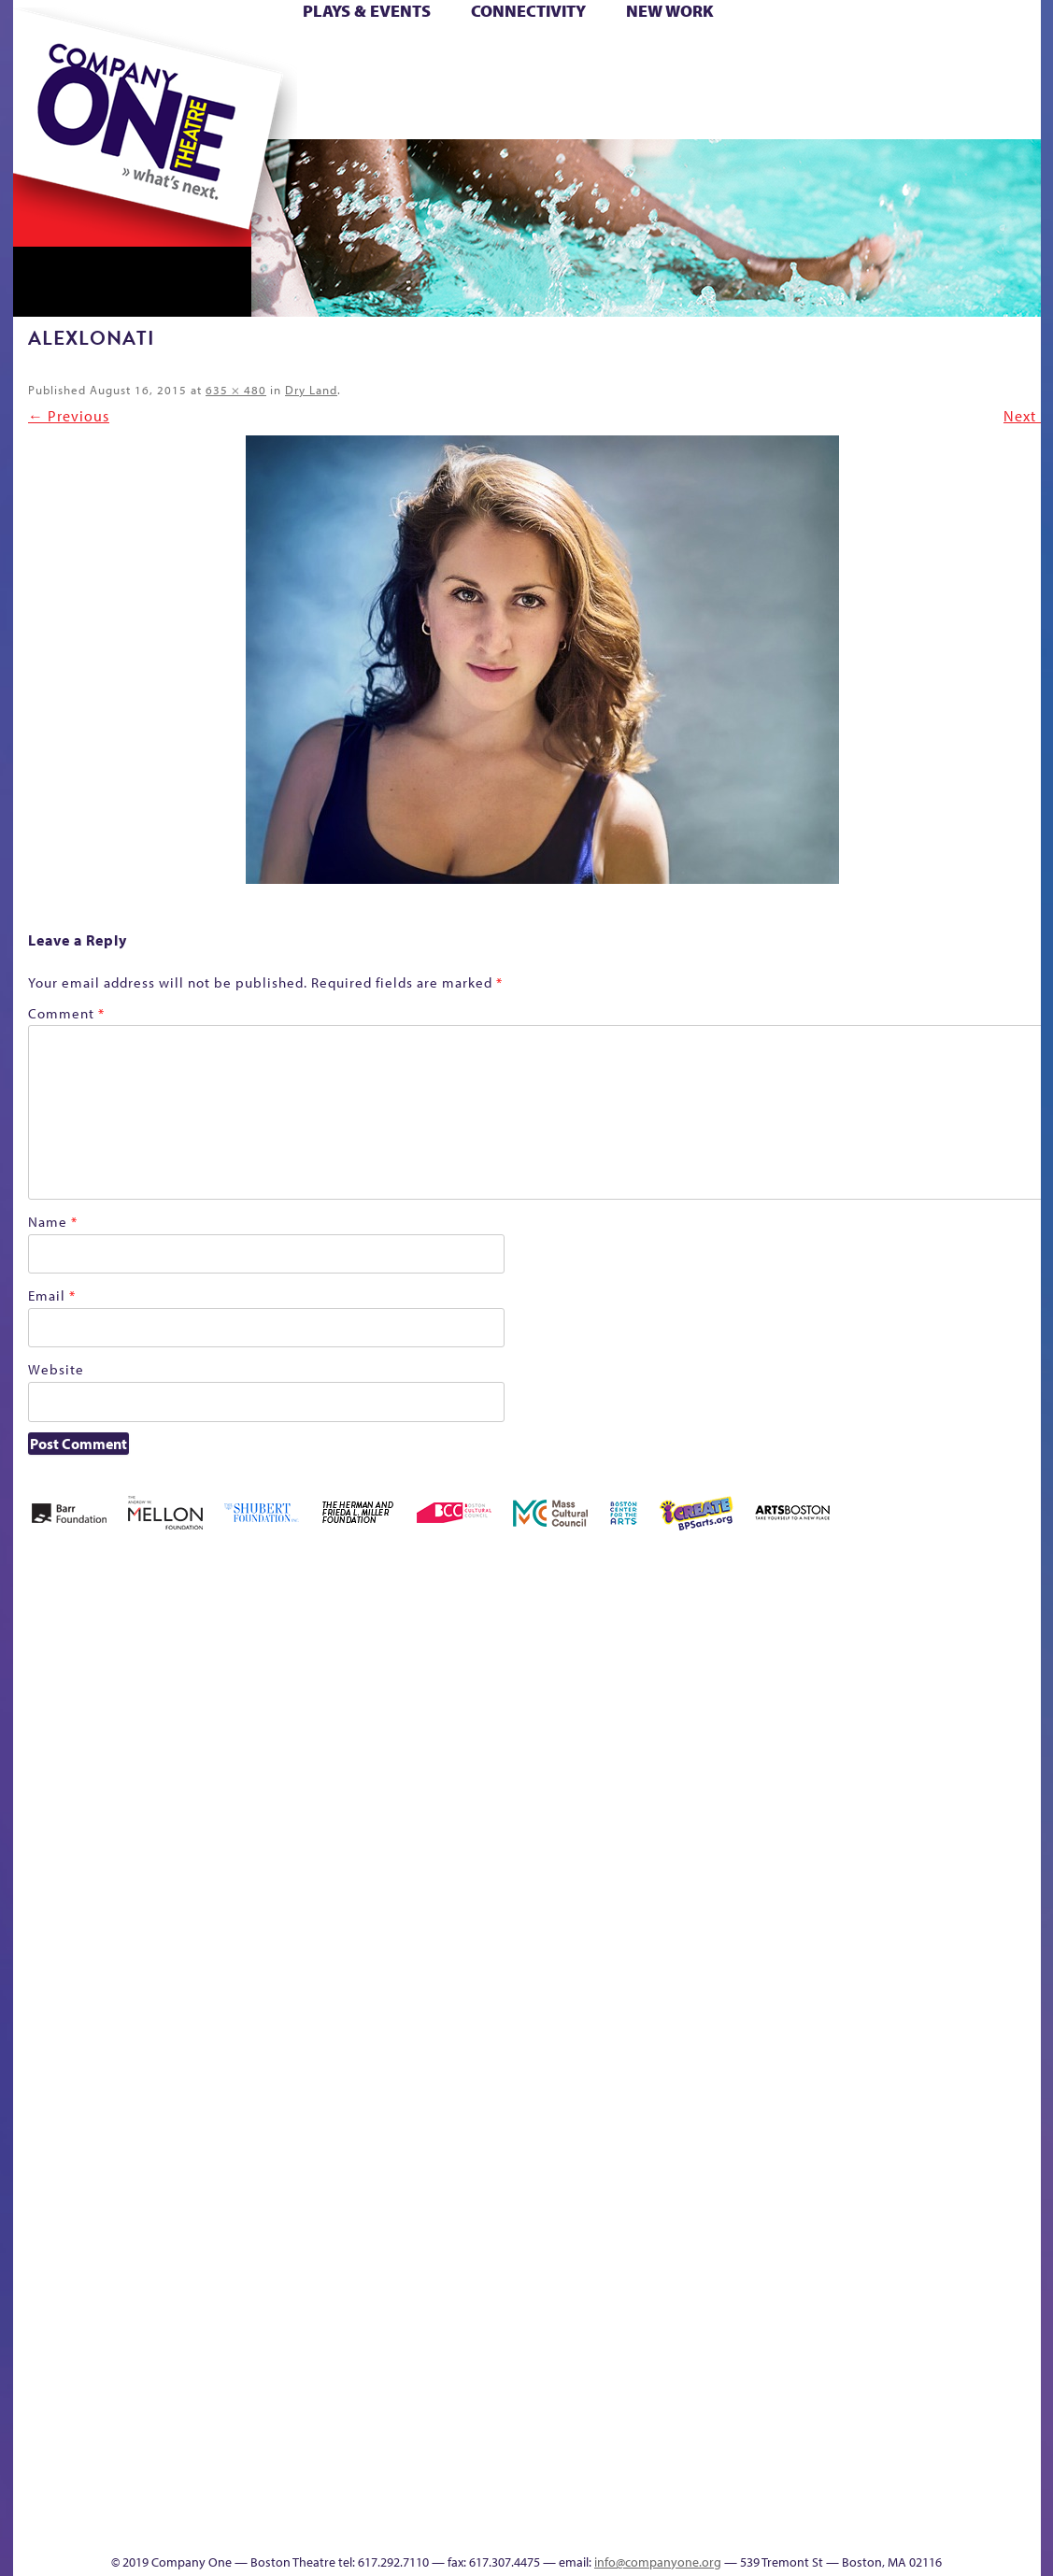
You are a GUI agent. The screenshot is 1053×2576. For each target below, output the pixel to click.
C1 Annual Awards (900, 2497)
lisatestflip (242, 2021)
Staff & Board (897, 1992)
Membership (284, 2021)
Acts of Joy (226, 1684)
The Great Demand (117, 2497)
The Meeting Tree (274, 2497)
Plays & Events (367, 10)
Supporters (870, 2525)
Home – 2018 (1012, 1684)
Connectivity (528, 10)
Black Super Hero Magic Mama (503, 1656)
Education (867, 1712)
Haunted (981, 1712)
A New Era (148, 1684)
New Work (670, 10)
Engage (717, 110)
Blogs (699, 2357)
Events (702, 2525)
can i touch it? (659, 1684)
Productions (598, 2525)
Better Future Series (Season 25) (390, 1656)
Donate (834, 54)
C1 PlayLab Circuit (706, 2105)
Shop (864, 82)
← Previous (68, 415)
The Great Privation (160, 2497)
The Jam (248, 110)
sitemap (444, 110)
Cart (704, 54)
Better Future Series (309, 1684)
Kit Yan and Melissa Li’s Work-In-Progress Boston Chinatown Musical (163, 1880)
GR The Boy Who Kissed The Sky (935, 1628)
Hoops (85, 82)
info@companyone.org (657, 2562)
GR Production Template (908, 1684)
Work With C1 (346, 2497)
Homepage (45, 2021)
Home (44, 54)
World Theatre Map (705, 2301)
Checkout (747, 1712)
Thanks (796, 110)
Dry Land (311, 389)
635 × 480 (236, 389)
